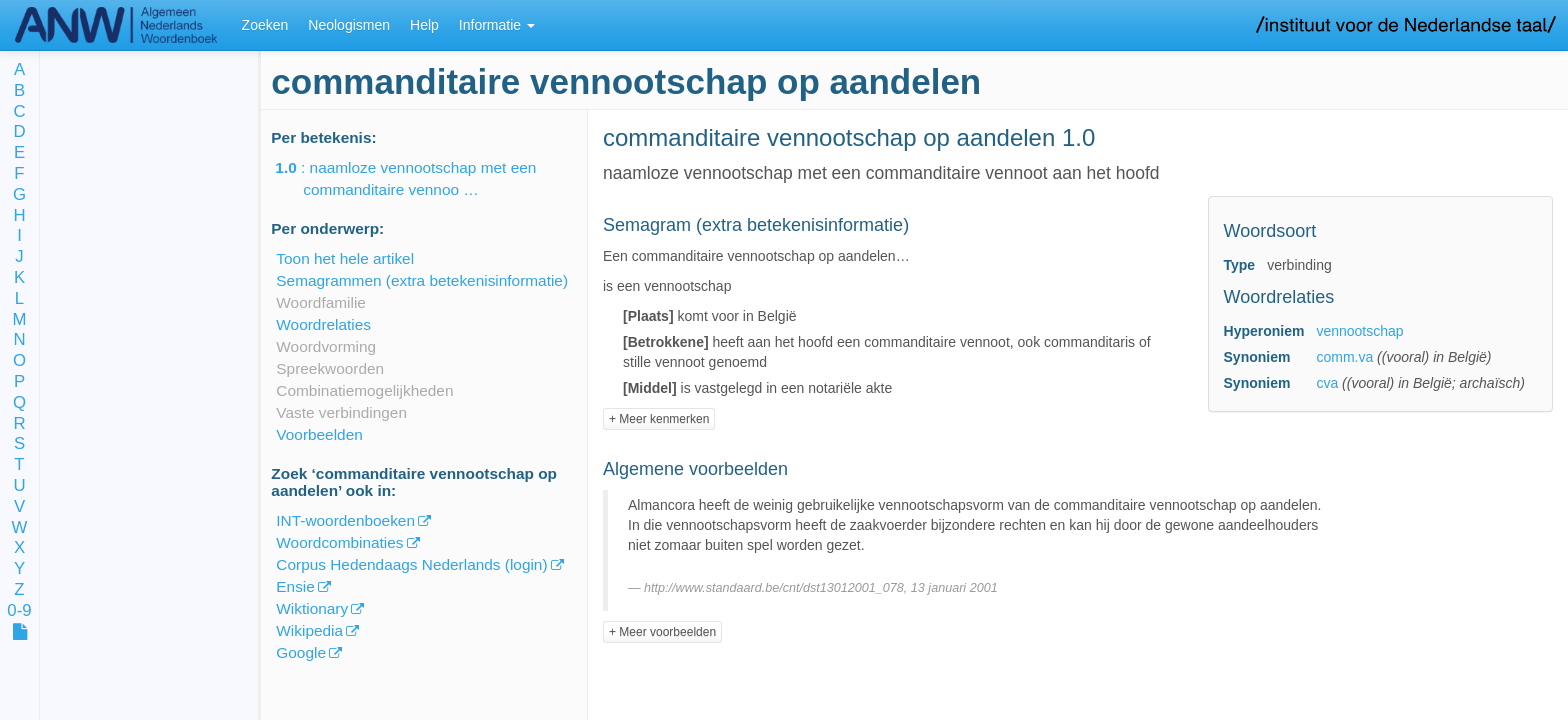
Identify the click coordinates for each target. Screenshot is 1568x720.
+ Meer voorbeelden (662, 632)
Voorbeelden (319, 434)
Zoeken (265, 25)
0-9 (19, 611)
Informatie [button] (497, 25)
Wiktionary (312, 608)
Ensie (295, 586)
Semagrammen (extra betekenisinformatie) (422, 280)
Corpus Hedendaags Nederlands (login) (411, 564)
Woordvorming (326, 346)
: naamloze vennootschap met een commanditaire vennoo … (419, 178)
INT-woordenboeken (345, 520)
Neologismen (349, 25)
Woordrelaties (323, 324)
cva (1327, 383)
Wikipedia (309, 630)
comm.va (1344, 357)
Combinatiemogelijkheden (364, 390)
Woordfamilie (321, 302)
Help (424, 25)
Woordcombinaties (339, 542)
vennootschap (1359, 331)
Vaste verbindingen (341, 412)
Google (301, 652)
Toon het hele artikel (345, 258)
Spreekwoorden (330, 368)
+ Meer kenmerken (659, 419)
